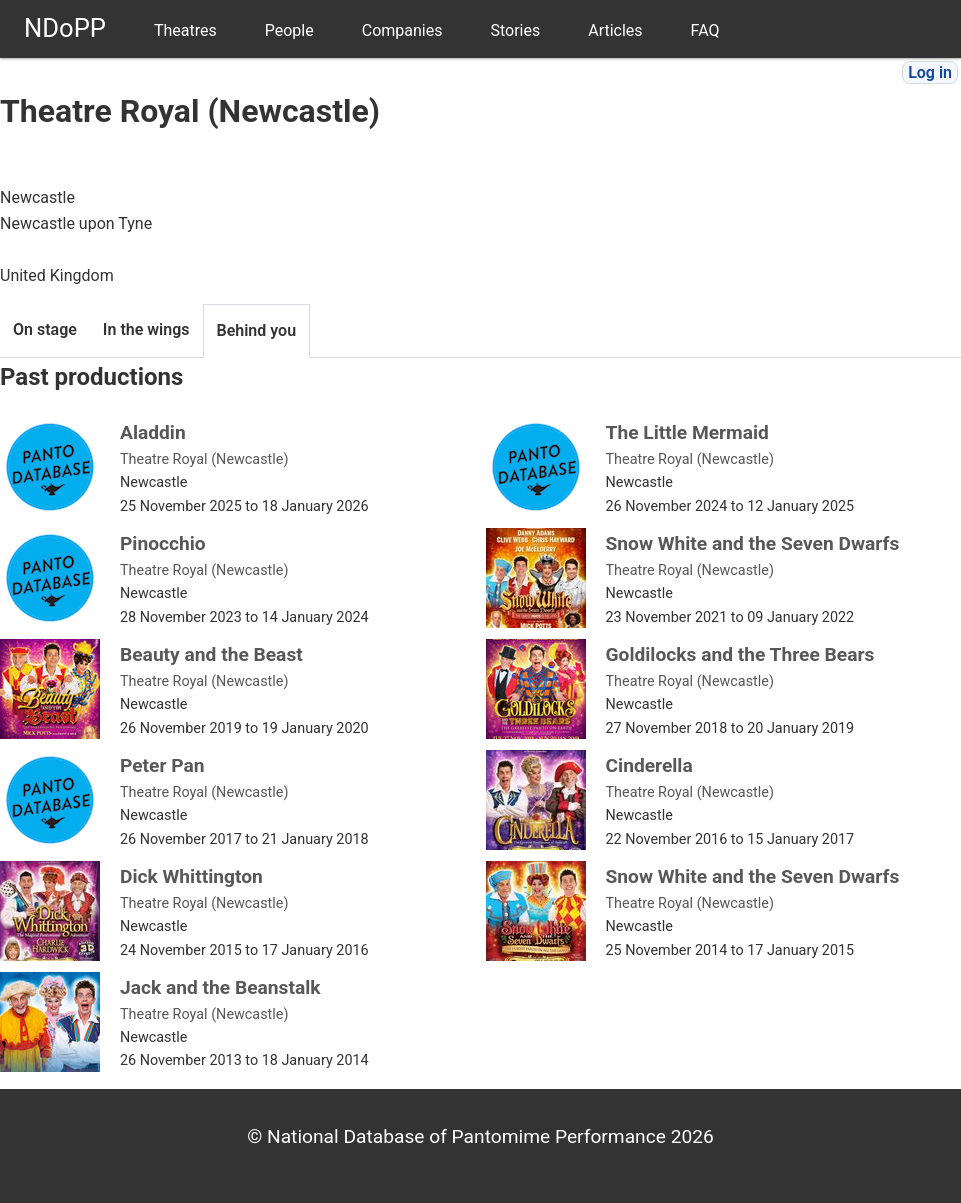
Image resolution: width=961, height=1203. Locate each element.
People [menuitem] (289, 30)
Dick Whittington (191, 876)
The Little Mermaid (687, 432)
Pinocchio (163, 543)
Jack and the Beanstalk (220, 987)
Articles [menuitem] (615, 30)
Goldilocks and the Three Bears (740, 654)
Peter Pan (162, 765)
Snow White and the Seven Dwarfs (753, 543)
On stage (45, 329)
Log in (930, 72)
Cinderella (649, 765)
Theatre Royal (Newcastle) (204, 459)
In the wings (146, 329)
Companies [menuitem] (402, 30)
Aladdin (153, 432)
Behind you (257, 330)
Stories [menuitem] (515, 30)
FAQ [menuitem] (705, 30)
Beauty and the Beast (211, 654)
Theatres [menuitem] (185, 30)
